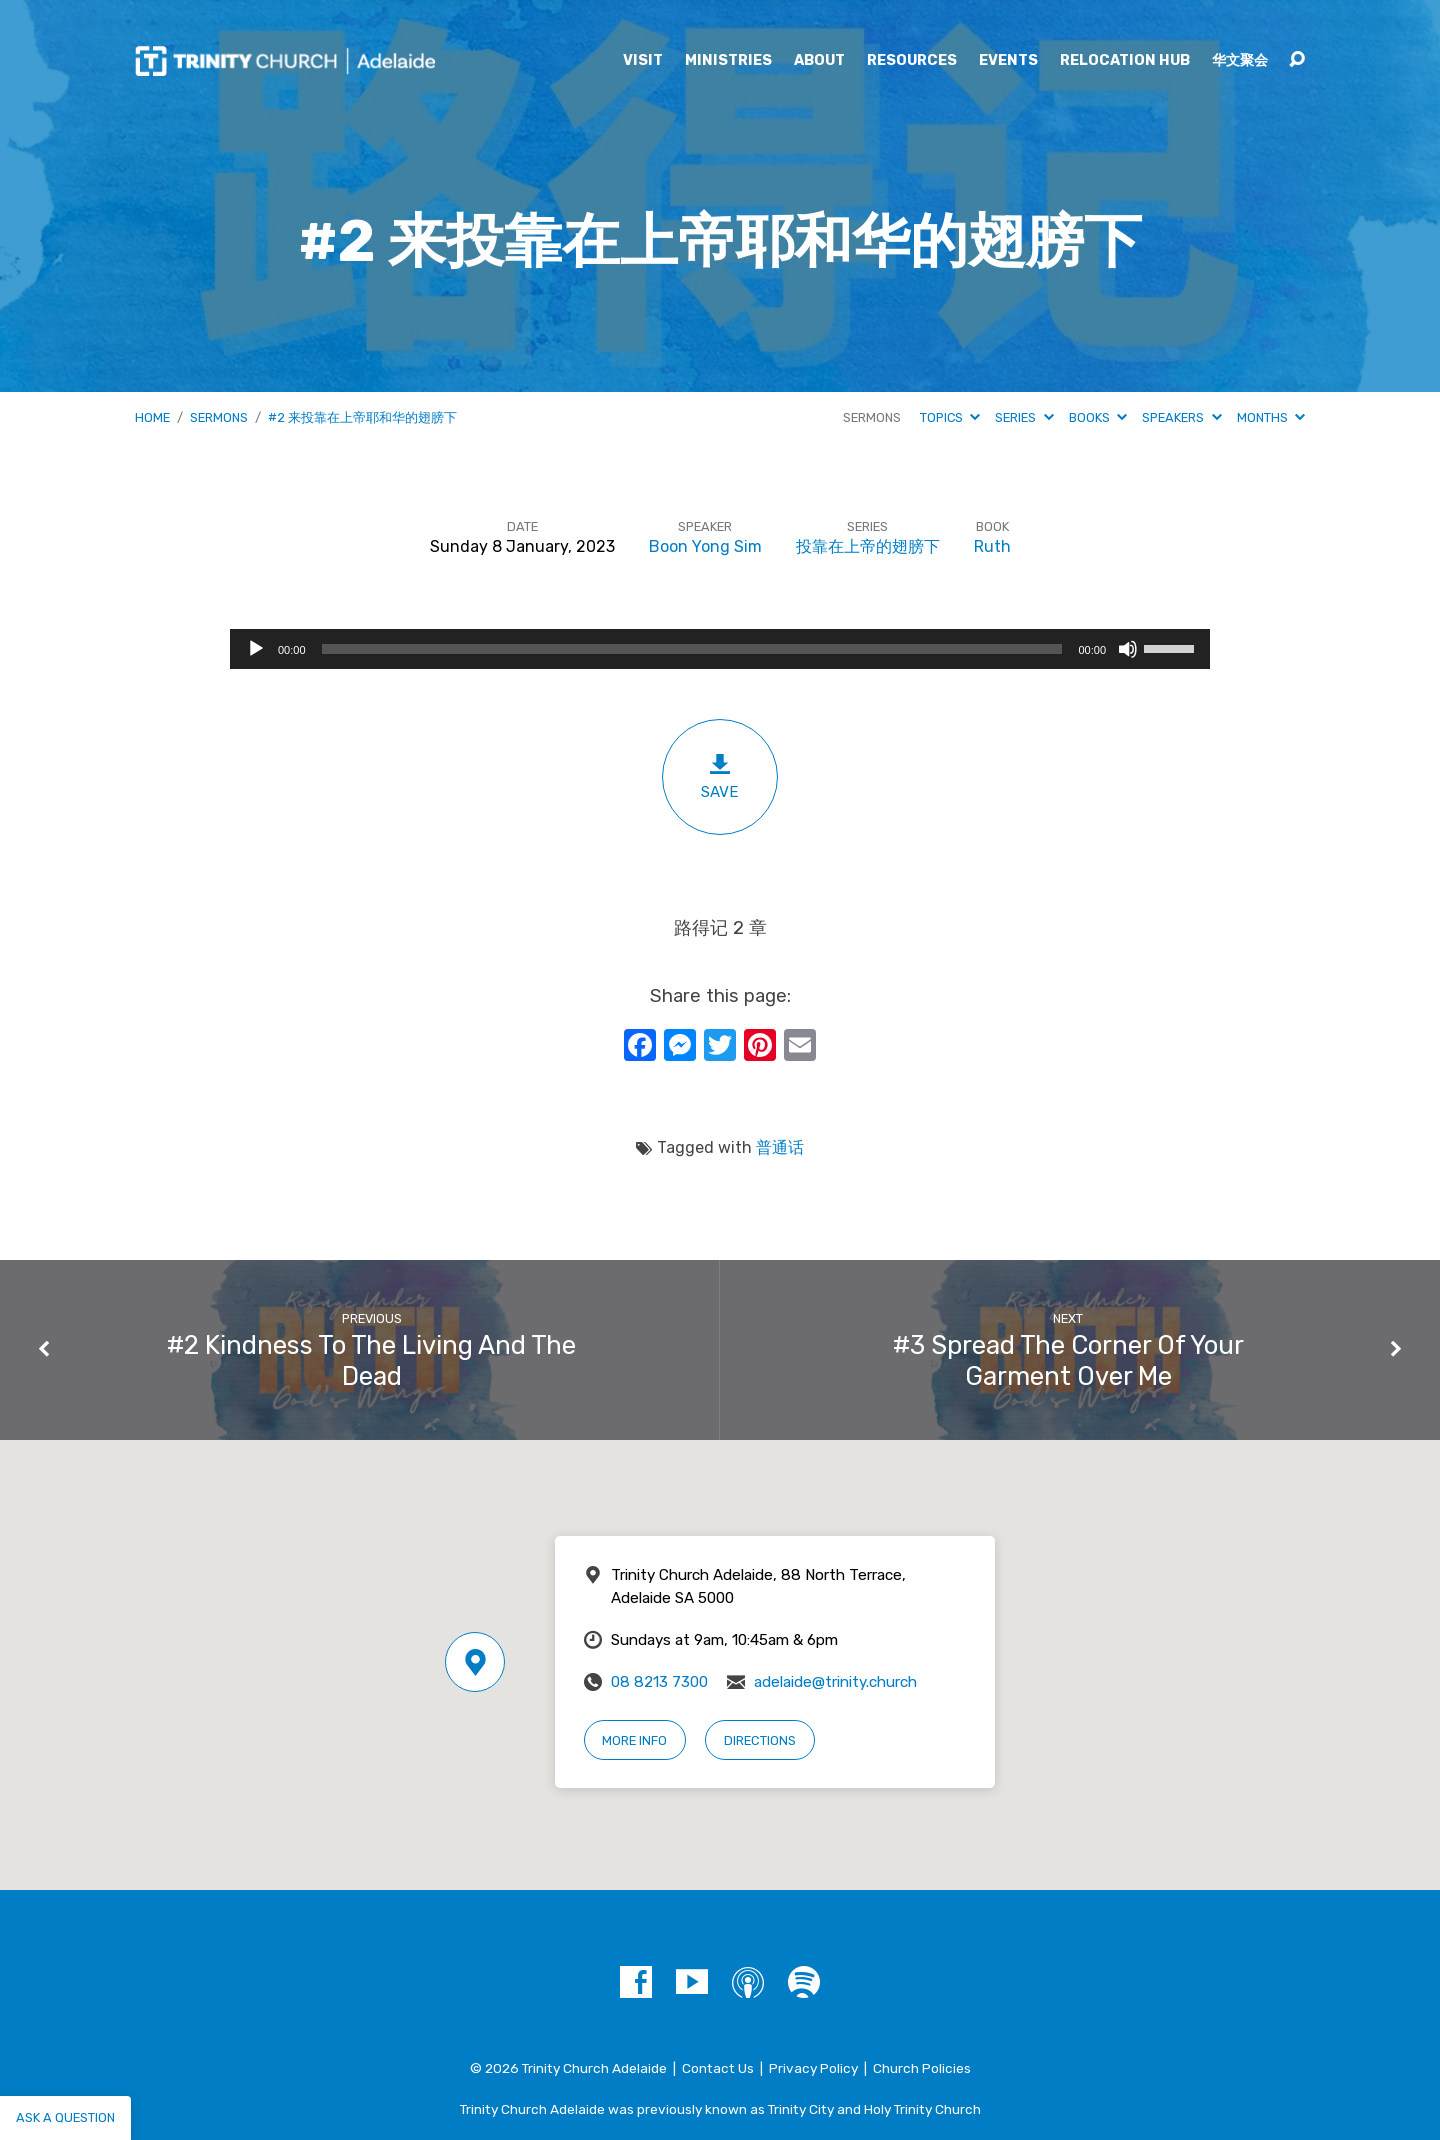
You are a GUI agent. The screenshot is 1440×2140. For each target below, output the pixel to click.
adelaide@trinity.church (835, 1682)
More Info (634, 1740)
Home (152, 417)
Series (1024, 417)
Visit (643, 61)
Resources (912, 61)
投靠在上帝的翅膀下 (868, 546)
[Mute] (1128, 649)
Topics (950, 417)
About (819, 61)
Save (720, 776)
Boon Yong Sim (705, 546)
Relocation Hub (1125, 61)
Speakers (1181, 417)
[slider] (692, 649)
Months (1271, 417)
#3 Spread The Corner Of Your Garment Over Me (1068, 1360)
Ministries (728, 61)
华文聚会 (1240, 61)
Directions (760, 1740)
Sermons (219, 417)
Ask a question (65, 2117)
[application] (720, 649)
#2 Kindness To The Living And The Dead (371, 1360)
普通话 (780, 1147)
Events (1008, 61)
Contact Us (718, 2068)
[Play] (256, 649)
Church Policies (922, 2068)
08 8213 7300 (659, 1682)
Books (1098, 417)
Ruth (992, 546)
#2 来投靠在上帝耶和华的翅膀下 (362, 417)
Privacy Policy (813, 2068)
